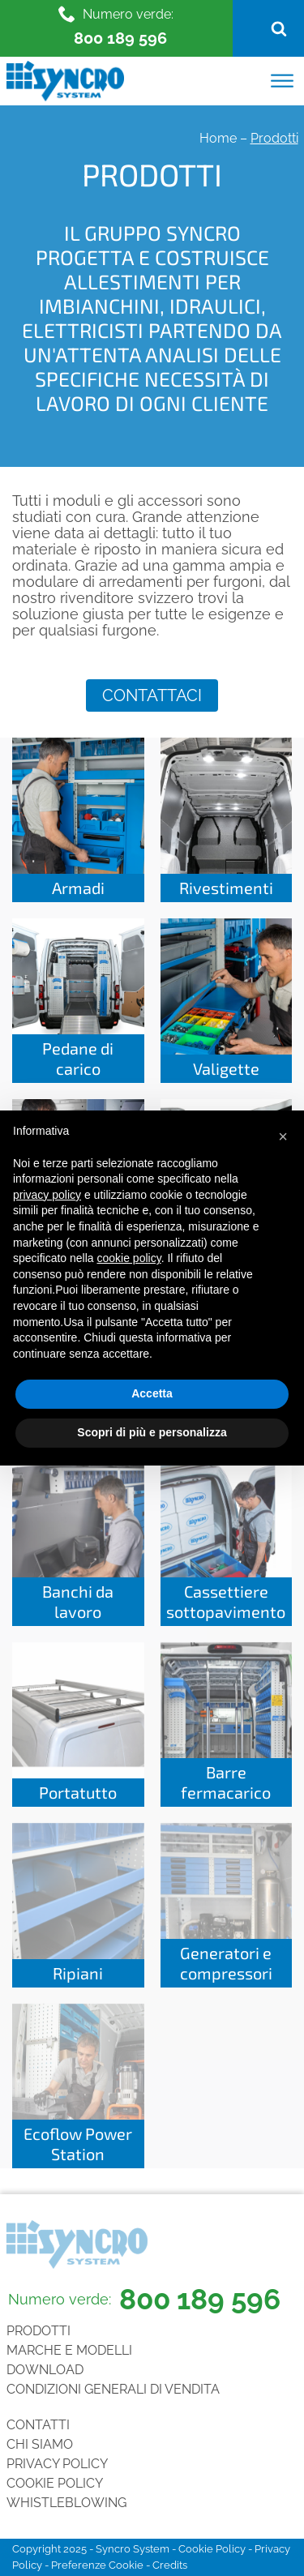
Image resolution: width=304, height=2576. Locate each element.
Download (44, 2369)
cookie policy (129, 1258)
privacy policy (47, 1194)
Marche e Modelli (69, 2350)
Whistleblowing (66, 2502)
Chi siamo (39, 2444)
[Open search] (279, 28)
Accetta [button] (152, 1393)
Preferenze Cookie (97, 2565)
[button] (283, 1136)
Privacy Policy (57, 2463)
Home (218, 138)
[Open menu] (282, 81)
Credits (169, 2565)
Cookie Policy (54, 2483)
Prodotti (38, 2331)
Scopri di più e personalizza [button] (151, 1432)
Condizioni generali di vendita (113, 2389)
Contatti (38, 2425)
